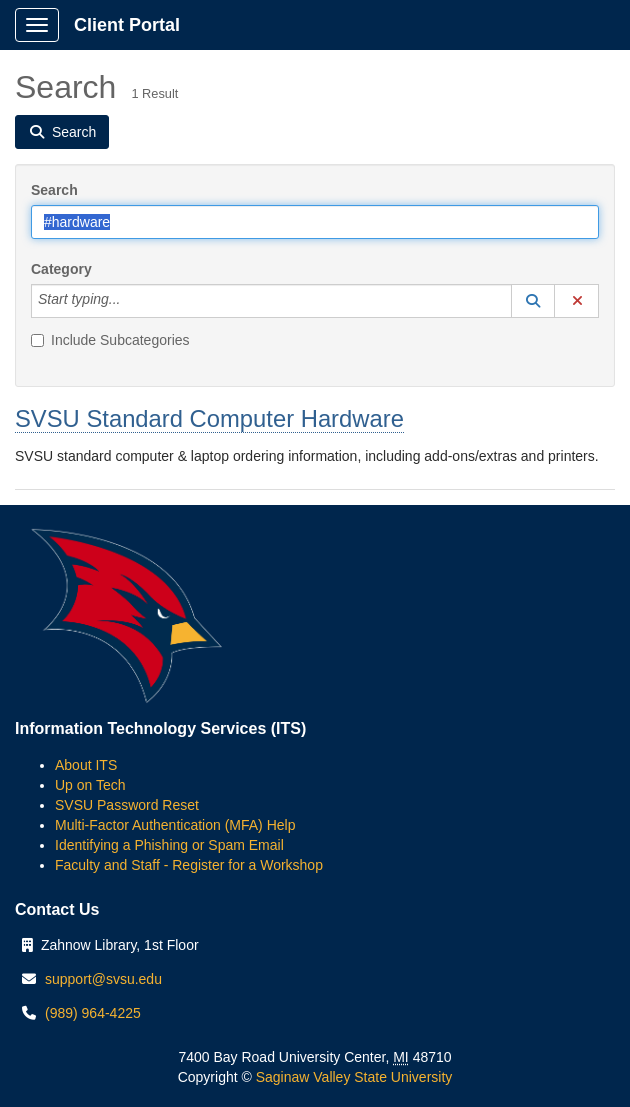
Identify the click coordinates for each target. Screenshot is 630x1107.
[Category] (131, 301)
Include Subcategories (110, 340)
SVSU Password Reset (127, 805)
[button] (533, 301)
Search (54, 190)
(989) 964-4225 (93, 1013)
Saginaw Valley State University (352, 1077)
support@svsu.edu (103, 979)
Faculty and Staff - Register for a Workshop (189, 865)
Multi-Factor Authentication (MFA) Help (175, 825)
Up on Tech (90, 785)
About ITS (86, 765)
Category (61, 269)
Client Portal (127, 25)
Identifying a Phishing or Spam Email (169, 845)
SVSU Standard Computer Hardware (209, 418)
